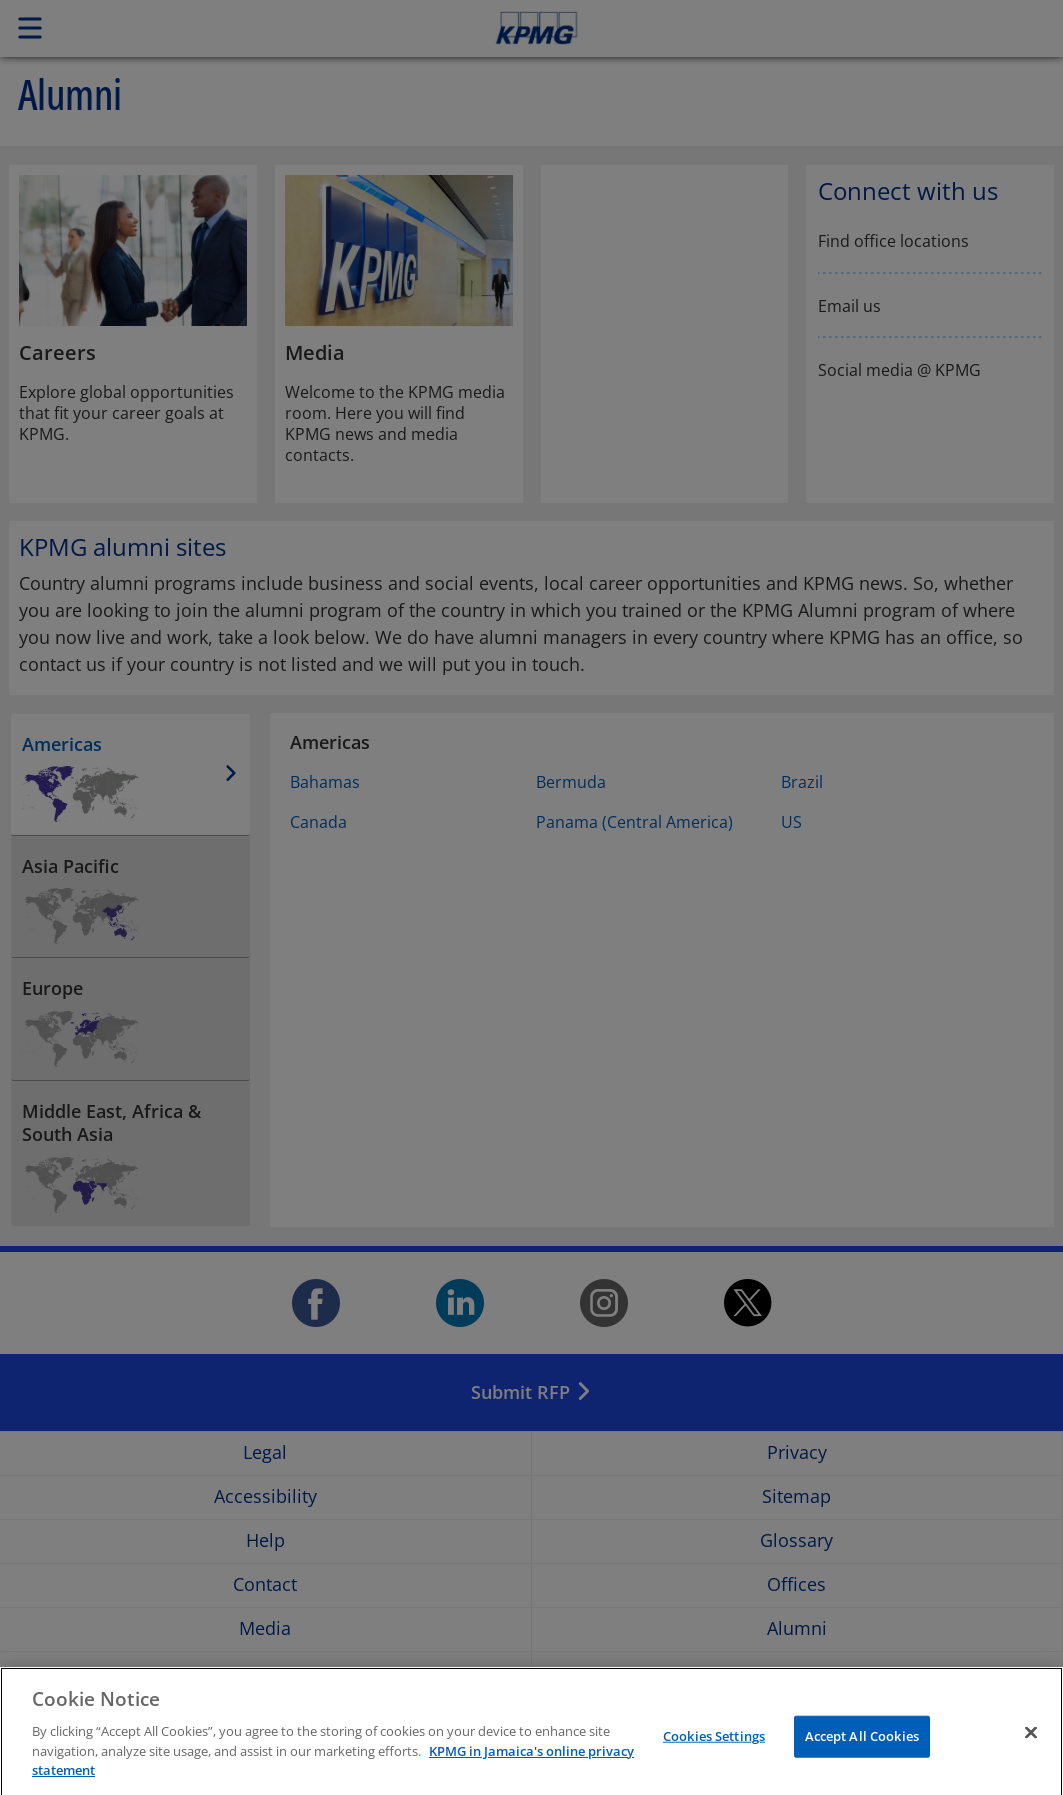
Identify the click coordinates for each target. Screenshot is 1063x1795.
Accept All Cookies (862, 1749)
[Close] (1031, 1746)
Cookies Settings (714, 1749)
